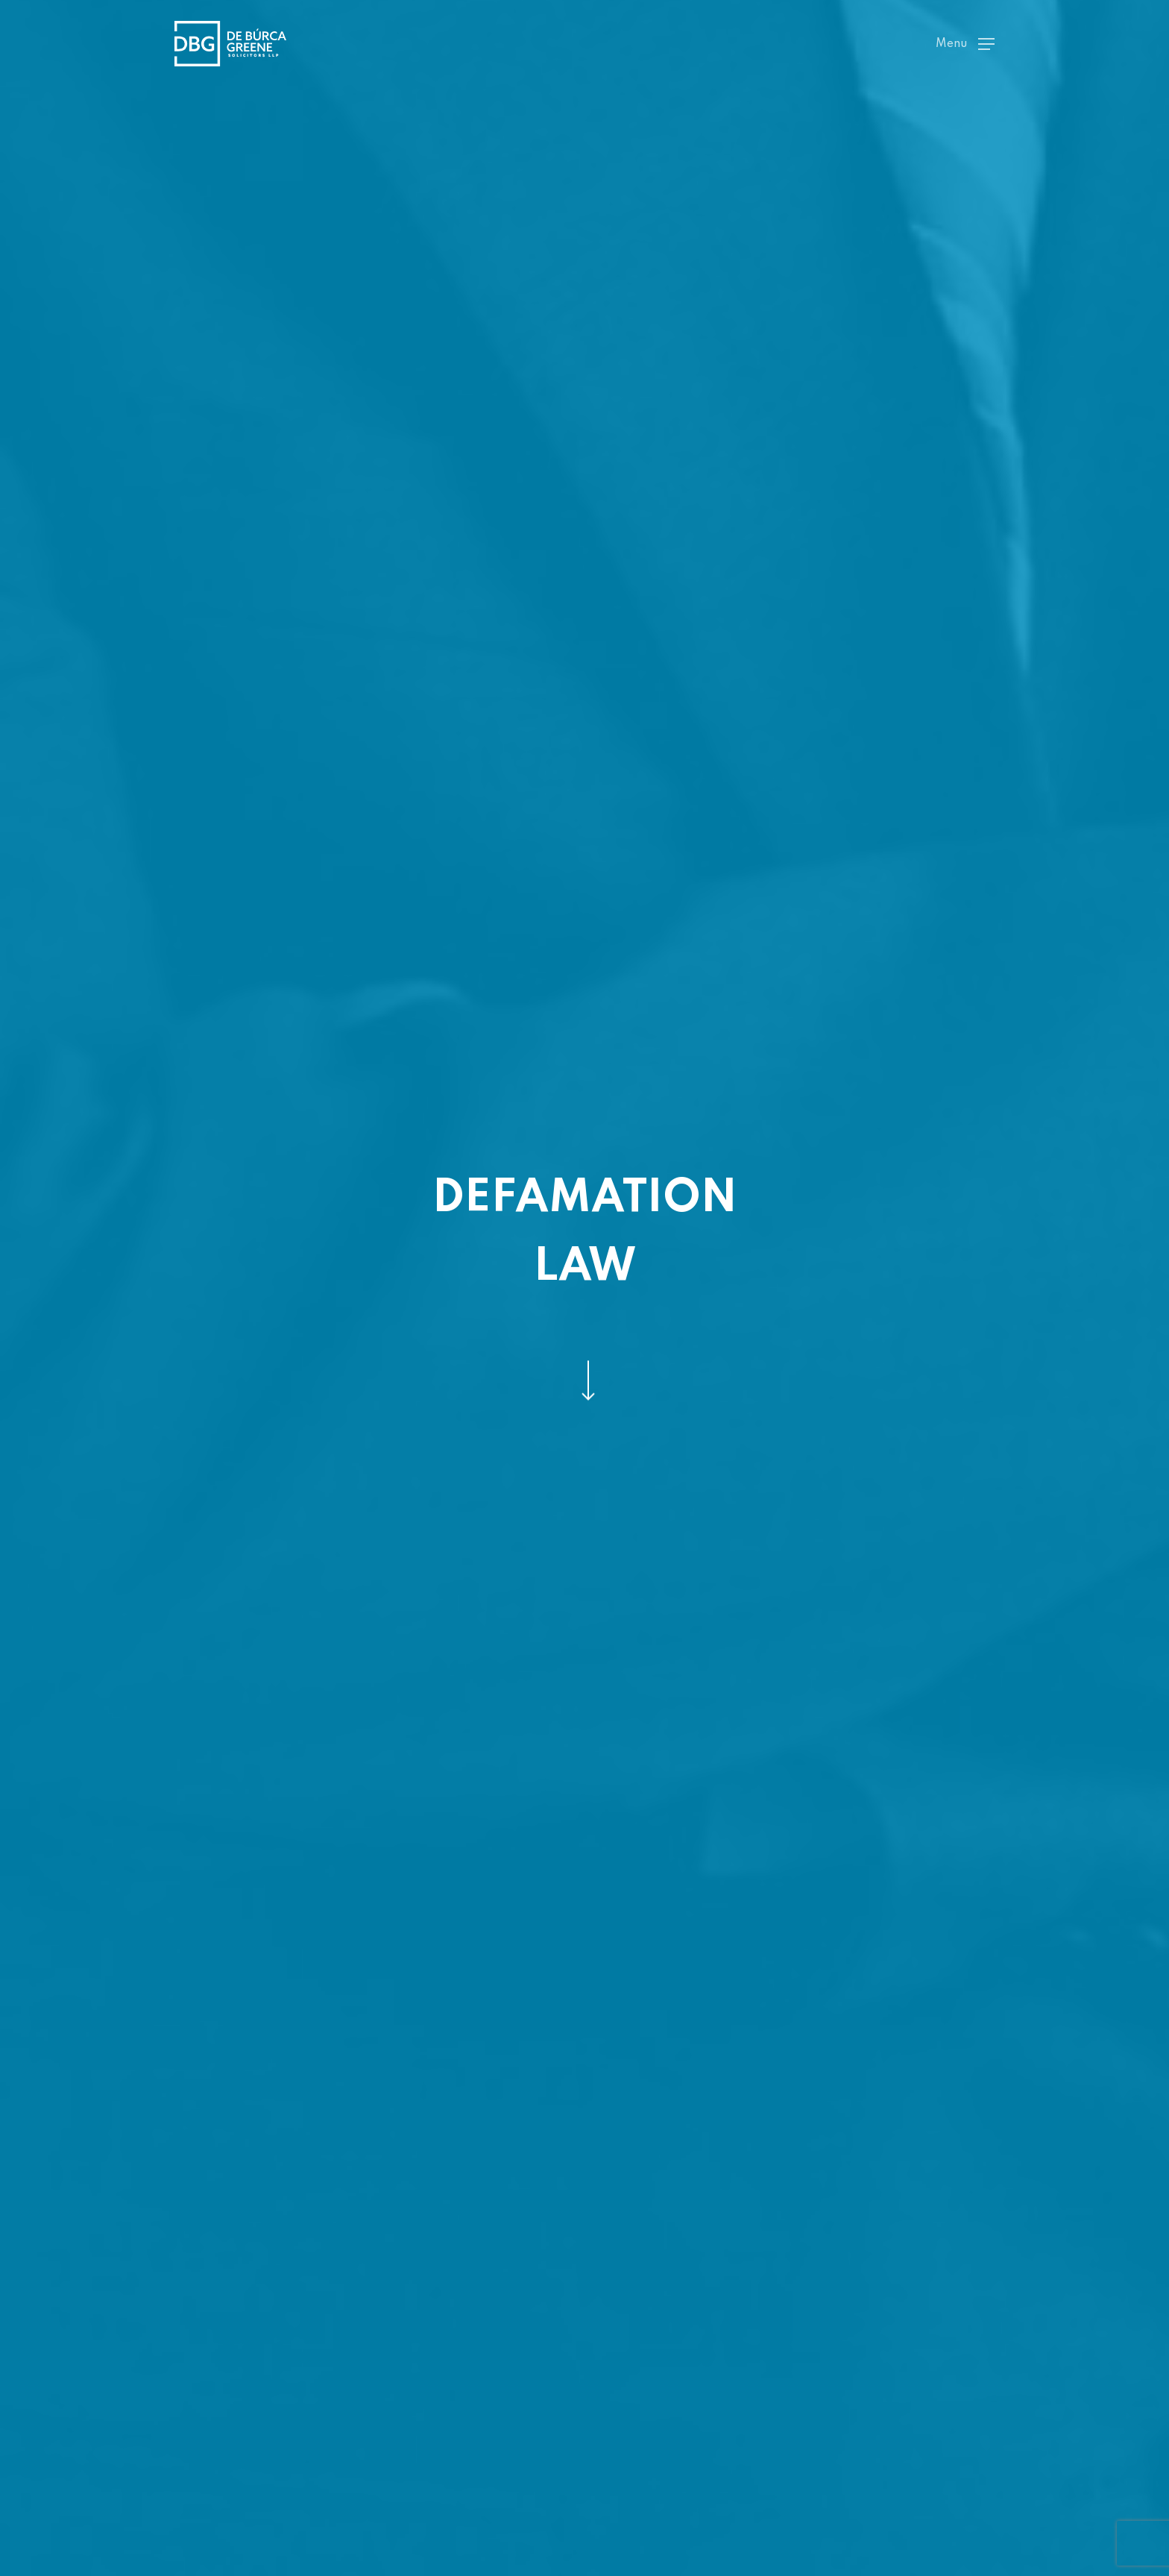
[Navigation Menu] (965, 44)
